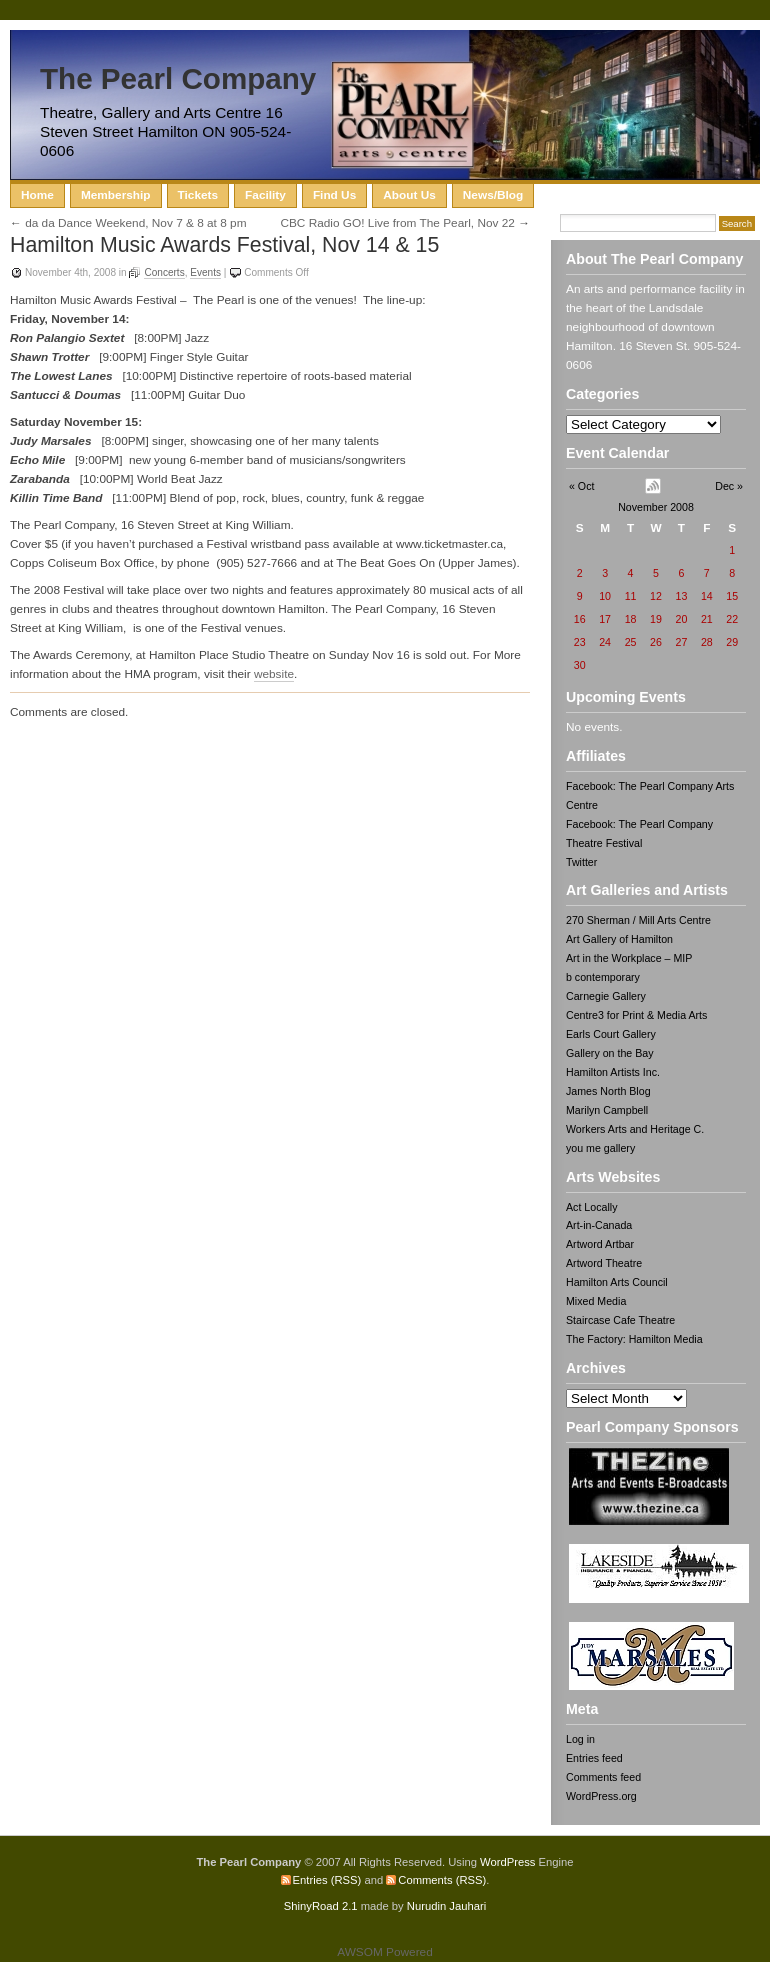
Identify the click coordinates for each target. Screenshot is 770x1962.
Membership (116, 195)
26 (656, 642)
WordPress (507, 1862)
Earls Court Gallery (611, 1034)
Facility (265, 195)
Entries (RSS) (327, 1880)
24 (605, 642)
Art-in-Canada (599, 1225)
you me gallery (600, 1148)
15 (732, 596)
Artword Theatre (604, 1263)
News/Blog (493, 195)
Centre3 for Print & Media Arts (636, 1015)
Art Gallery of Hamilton (619, 939)
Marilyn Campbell (607, 1110)
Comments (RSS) (442, 1880)
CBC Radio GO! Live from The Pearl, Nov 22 (397, 223)
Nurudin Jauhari (446, 1906)
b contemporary (603, 977)
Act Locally (591, 1207)
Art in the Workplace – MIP (629, 958)
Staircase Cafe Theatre (620, 1320)
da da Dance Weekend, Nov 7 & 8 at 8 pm (135, 223)
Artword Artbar (600, 1244)
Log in (580, 1739)
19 (656, 619)
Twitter (581, 862)
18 (631, 619)
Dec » (729, 486)
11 (631, 596)
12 (656, 596)
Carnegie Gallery (606, 996)
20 (681, 619)
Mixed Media (596, 1301)
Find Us (334, 195)
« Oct (581, 486)
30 (580, 665)
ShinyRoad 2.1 (321, 1906)
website (274, 674)
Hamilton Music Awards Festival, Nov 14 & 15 (224, 245)
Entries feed (594, 1758)
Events (205, 272)
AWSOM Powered (385, 1952)
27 (681, 642)
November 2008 (656, 507)
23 (580, 642)
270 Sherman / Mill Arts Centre (638, 920)
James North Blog (608, 1091)
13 (681, 596)
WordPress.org (601, 1796)
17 (605, 619)
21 (707, 619)
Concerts (164, 272)
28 (707, 642)
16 (580, 619)
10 (605, 596)
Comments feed (603, 1777)
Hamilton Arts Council (617, 1282)
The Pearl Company (178, 78)
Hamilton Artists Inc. (613, 1072)
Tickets (198, 195)
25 (631, 642)
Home (37, 195)
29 (732, 642)
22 (732, 619)
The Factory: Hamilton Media (634, 1339)
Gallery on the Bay (610, 1053)
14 (707, 596)
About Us (409, 195)
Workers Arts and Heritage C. (635, 1129)
